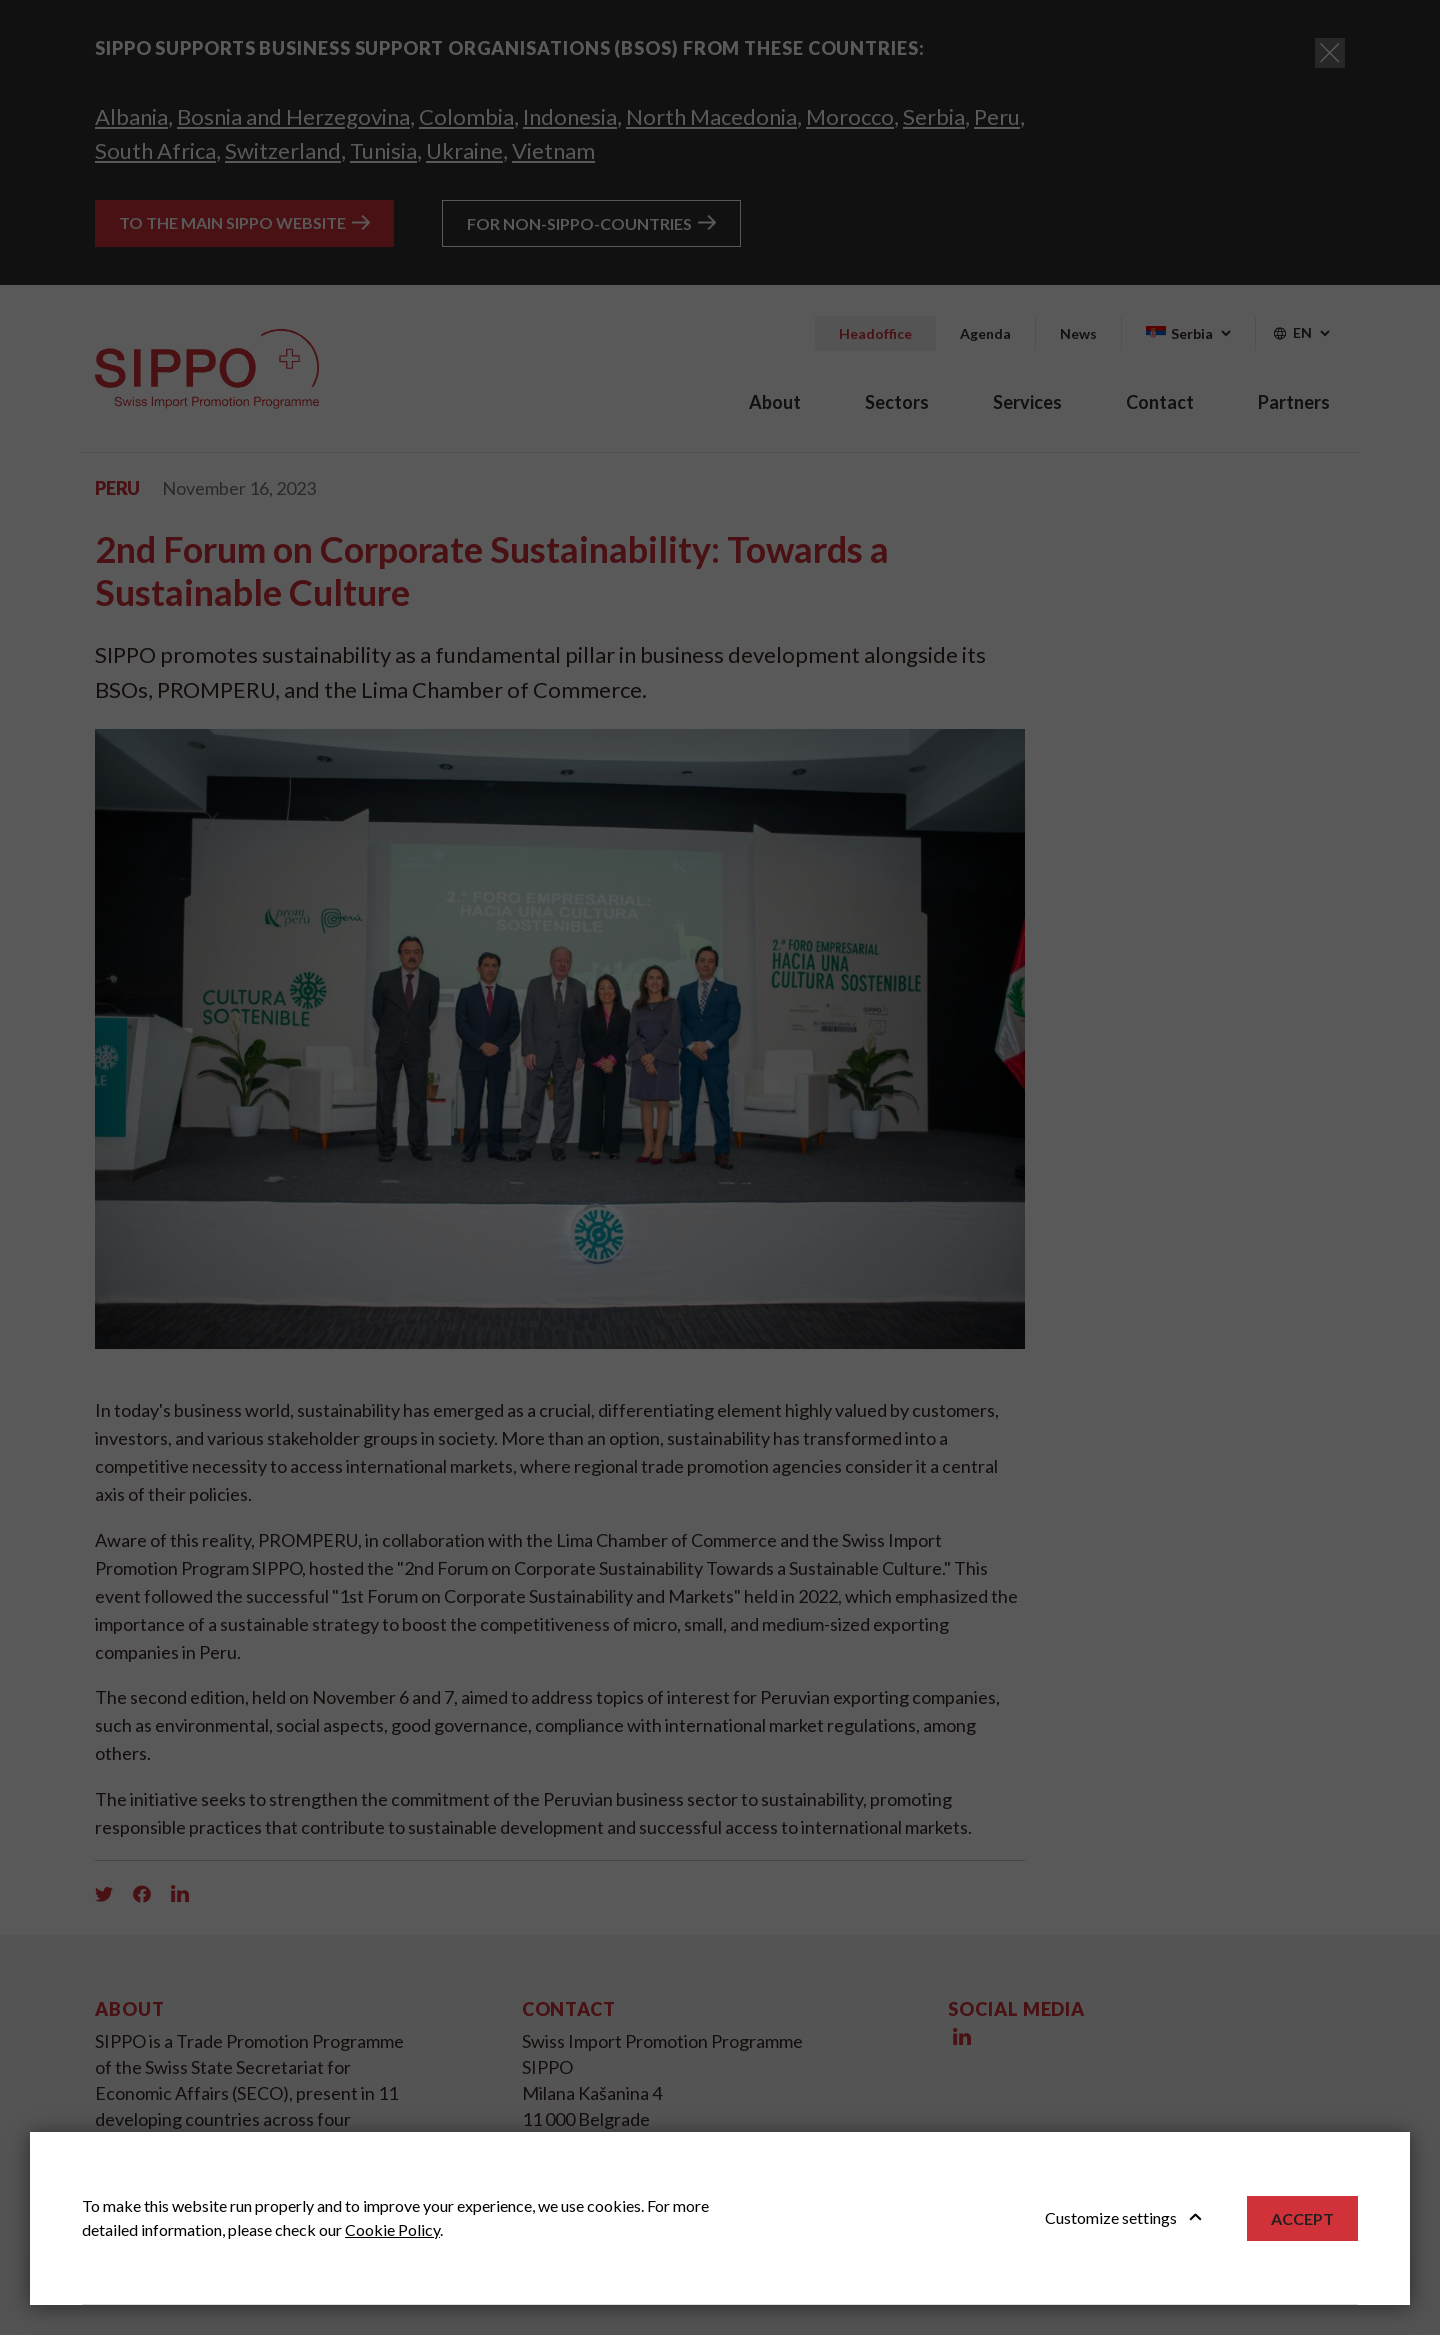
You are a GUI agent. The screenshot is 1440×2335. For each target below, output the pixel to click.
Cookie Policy (392, 2229)
